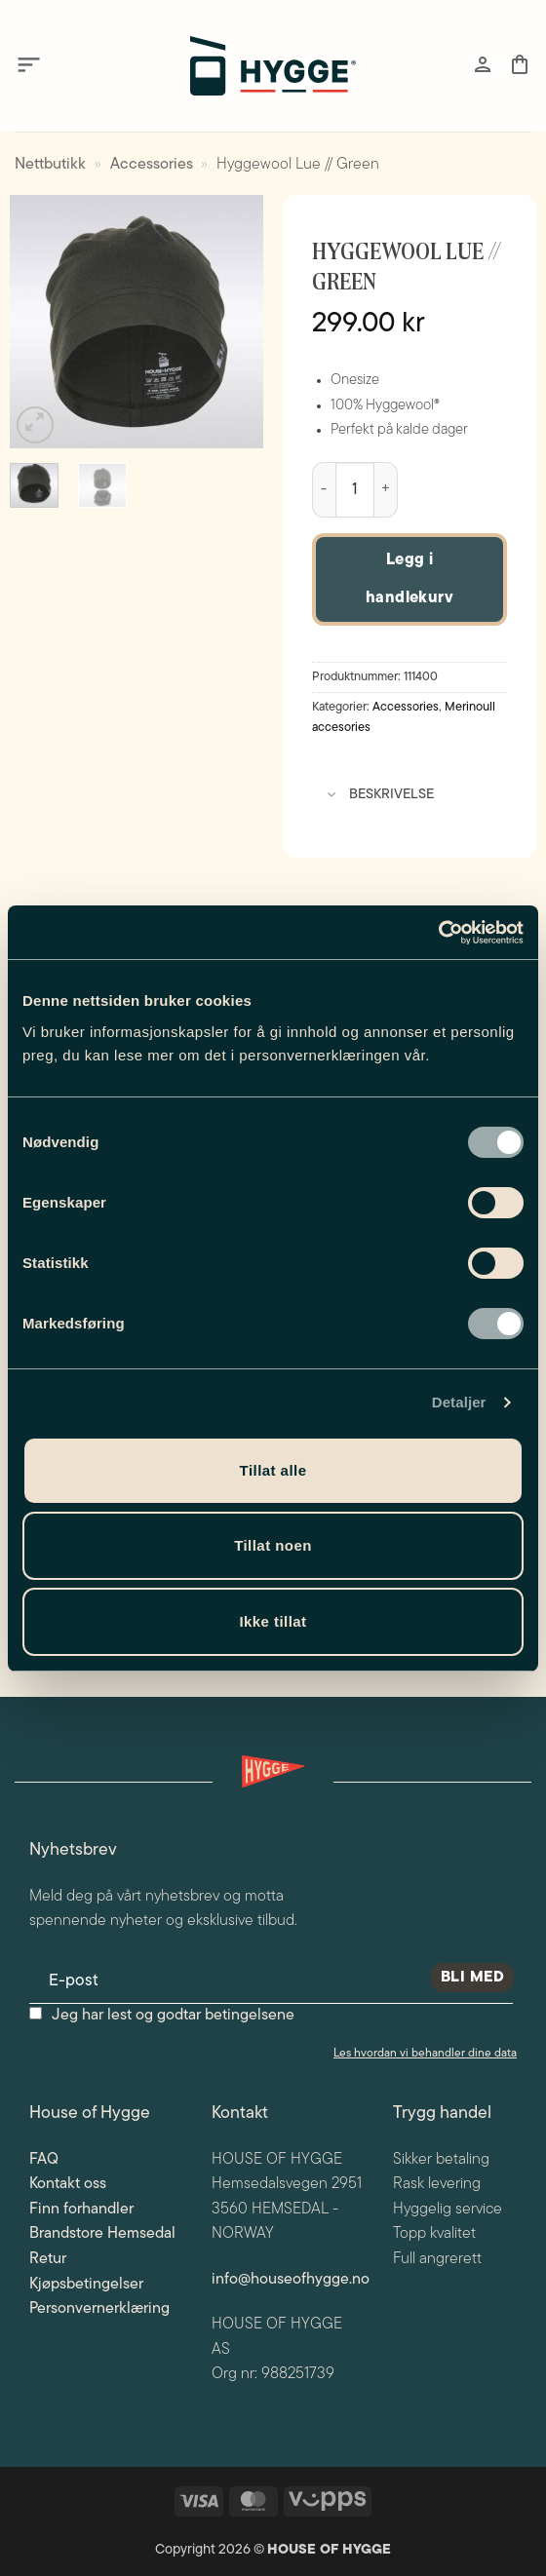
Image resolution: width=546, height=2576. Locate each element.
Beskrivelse (375, 796)
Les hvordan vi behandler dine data (425, 2053)
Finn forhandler (81, 2209)
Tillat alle (273, 1470)
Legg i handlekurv (410, 579)
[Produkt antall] (354, 490)
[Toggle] (332, 796)
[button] (29, 65)
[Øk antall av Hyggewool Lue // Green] (386, 490)
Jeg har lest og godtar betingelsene (173, 2015)
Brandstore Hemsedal (102, 2234)
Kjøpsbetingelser (86, 2284)
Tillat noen (273, 1545)
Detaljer (459, 1402)
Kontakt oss (67, 2184)
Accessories (151, 165)
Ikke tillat (272, 1621)
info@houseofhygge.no (291, 2280)
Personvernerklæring (99, 2309)
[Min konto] (482, 65)
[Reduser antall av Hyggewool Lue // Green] (323, 490)
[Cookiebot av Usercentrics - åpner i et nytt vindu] (438, 932)
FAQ (43, 2160)
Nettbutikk (50, 165)
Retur (47, 2259)
